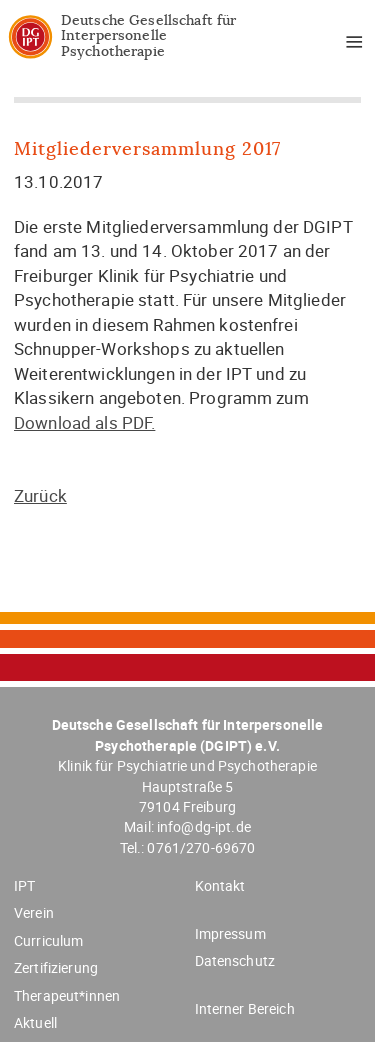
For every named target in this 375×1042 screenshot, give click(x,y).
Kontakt (220, 885)
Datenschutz (235, 960)
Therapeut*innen (67, 995)
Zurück (40, 495)
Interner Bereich (245, 1008)
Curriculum (48, 940)
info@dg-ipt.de (204, 826)
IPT (24, 885)
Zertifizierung (56, 967)
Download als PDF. (84, 422)
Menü (346, 45)
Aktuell (35, 1022)
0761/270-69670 (201, 847)
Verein (34, 912)
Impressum (230, 933)
